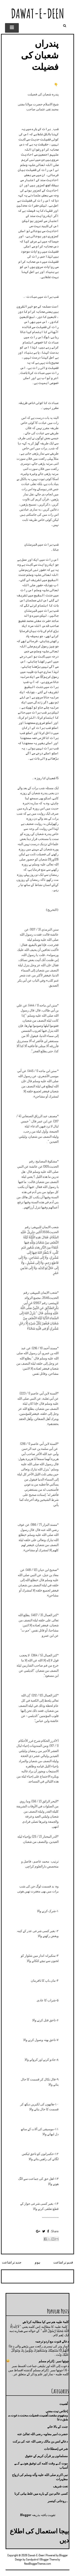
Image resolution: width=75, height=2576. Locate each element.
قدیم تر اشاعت (63, 2262)
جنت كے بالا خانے (57, 2427)
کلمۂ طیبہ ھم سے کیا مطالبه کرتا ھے (45, 2322)
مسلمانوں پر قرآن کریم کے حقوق (46, 2456)
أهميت (63, 2404)
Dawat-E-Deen (37, 13)
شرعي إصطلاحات (56, 2449)
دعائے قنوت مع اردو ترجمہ (52, 2341)
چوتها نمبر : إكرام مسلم (54, 2361)
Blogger (25, 2515)
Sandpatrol (32, 2559)
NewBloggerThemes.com (37, 2563)
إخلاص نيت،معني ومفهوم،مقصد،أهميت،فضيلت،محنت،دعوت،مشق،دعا (38, 2415)
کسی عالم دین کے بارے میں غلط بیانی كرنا (41, 2494)
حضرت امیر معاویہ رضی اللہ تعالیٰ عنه (42, 2434)
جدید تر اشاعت (11, 2262)
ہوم (37, 2262)
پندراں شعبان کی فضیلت (40, 55)
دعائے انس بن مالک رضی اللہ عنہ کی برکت (40, 2441)
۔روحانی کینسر (58, 2501)
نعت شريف (60, 2486)
